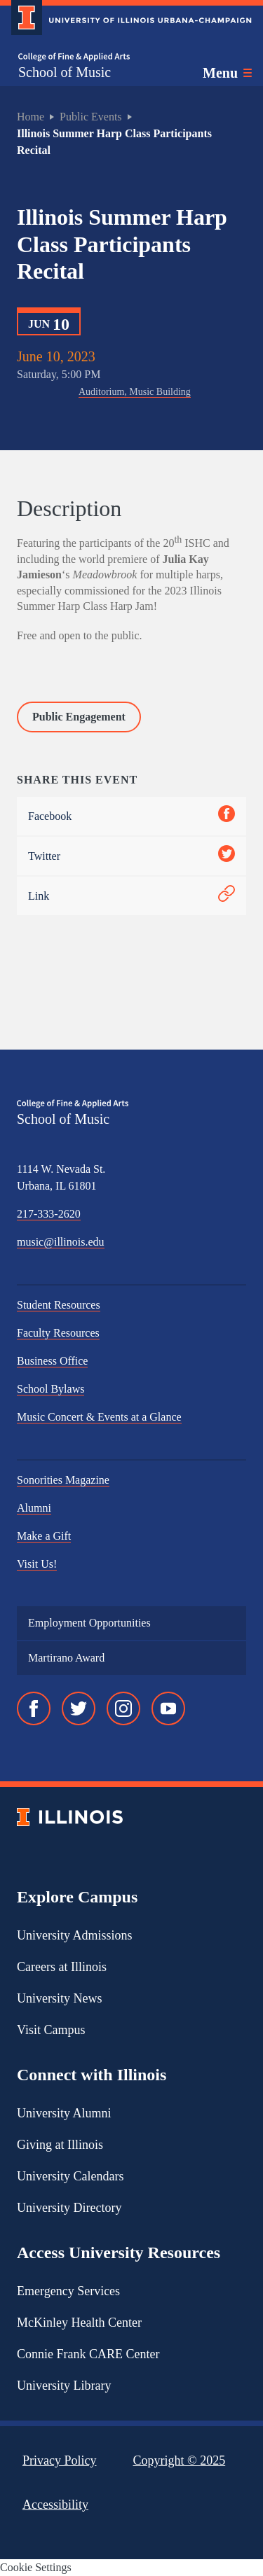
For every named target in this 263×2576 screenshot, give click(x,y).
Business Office (52, 1361)
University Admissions (75, 1935)
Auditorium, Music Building (135, 392)
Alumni (34, 1508)
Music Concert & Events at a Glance (99, 1417)
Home (30, 117)
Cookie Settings (36, 2567)
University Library (64, 2386)
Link (131, 896)
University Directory (69, 2208)
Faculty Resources (58, 1333)
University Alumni (64, 2113)
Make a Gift (44, 1536)
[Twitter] (78, 1708)
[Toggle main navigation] (227, 72)
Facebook (131, 816)
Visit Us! (37, 1564)
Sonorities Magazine (63, 1480)
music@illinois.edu (60, 1242)
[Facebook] (33, 1708)
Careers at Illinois (62, 1967)
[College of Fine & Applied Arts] (74, 57)
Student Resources (58, 1305)
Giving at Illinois (60, 2145)
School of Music (64, 72)
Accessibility (55, 2505)
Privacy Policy (59, 2460)
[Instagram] (123, 1708)
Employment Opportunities (89, 1623)
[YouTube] (168, 1708)
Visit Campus (51, 2030)
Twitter (131, 856)
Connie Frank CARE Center (88, 2354)
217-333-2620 (49, 1214)
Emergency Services (68, 2291)
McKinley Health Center (79, 2323)
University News (59, 1998)
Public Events (90, 117)
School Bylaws (50, 1389)
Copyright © (179, 2460)
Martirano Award (66, 1658)
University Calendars (70, 2176)
